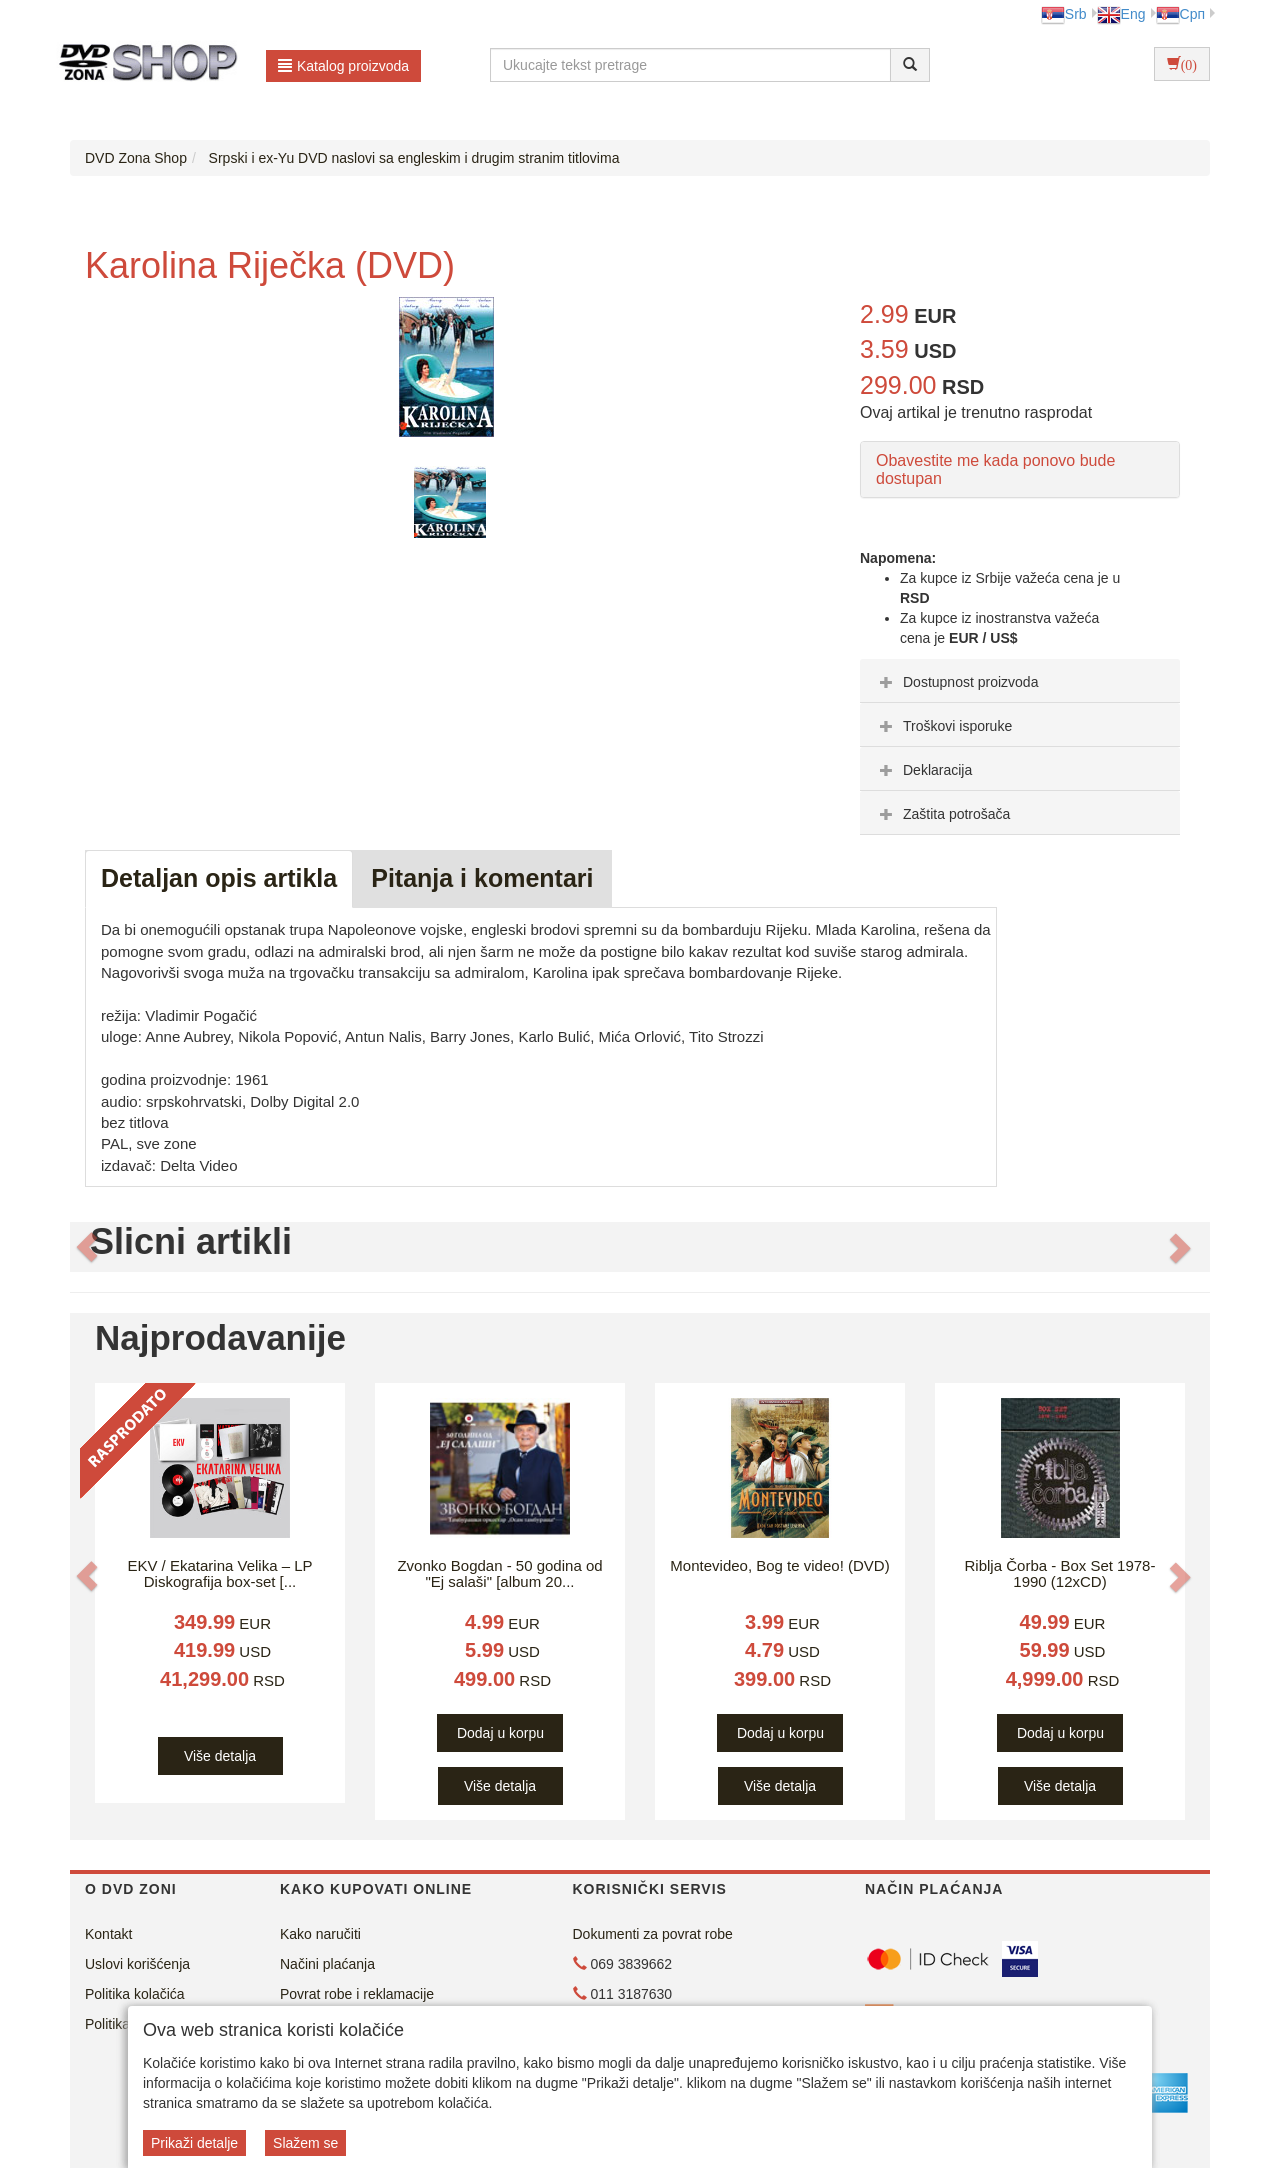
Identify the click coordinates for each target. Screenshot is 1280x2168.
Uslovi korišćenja (137, 1964)
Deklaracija (923, 770)
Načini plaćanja (327, 1964)
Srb (1064, 14)
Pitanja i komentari (482, 878)
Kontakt (108, 1934)
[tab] (1020, 681)
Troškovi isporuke (943, 726)
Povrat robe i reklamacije (357, 1994)
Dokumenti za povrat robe (653, 1934)
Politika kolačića (135, 1994)
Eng (1121, 14)
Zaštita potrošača (942, 814)
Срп (1180, 14)
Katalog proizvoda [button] (343, 66)
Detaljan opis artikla (219, 878)
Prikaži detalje (194, 2143)
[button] (87, 1247)
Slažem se (305, 2143)
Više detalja (220, 1756)
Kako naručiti (320, 1934)
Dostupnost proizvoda (956, 682)
